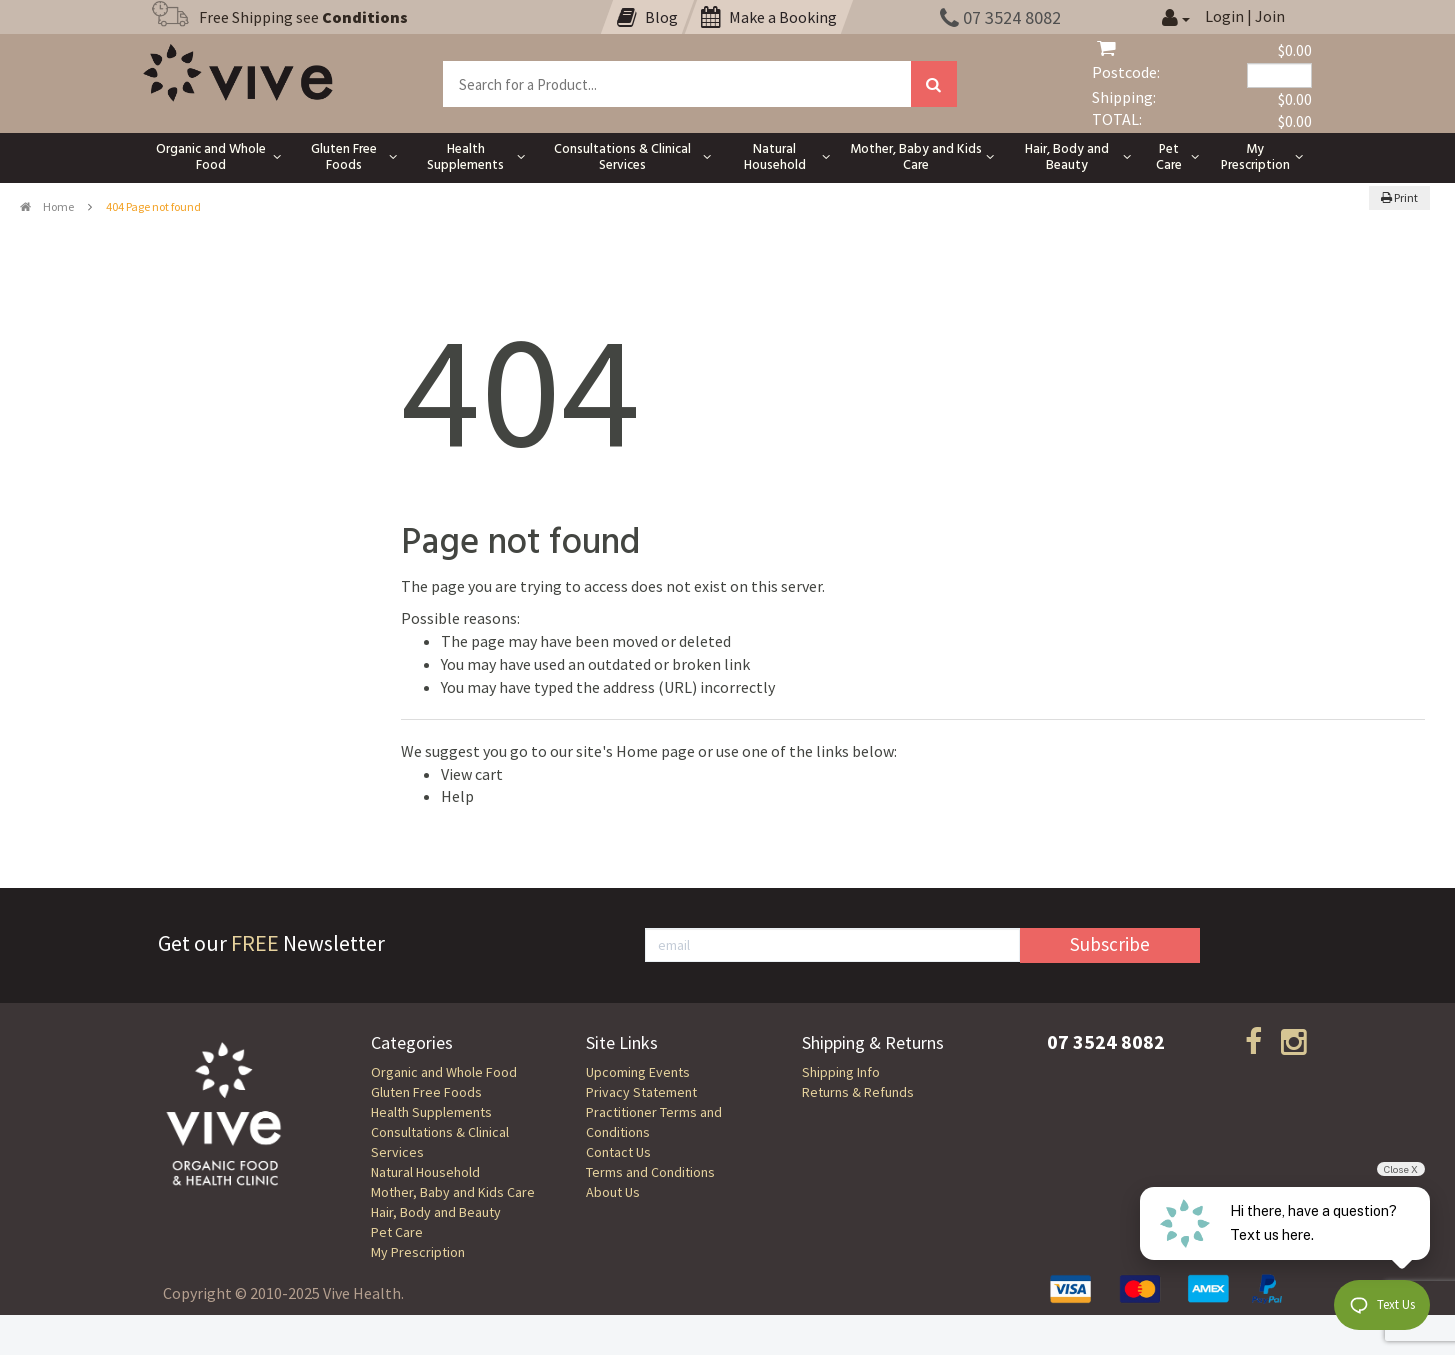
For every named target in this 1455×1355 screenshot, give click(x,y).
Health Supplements (431, 1112)
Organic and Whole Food (444, 1072)
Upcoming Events (638, 1072)
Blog (647, 17)
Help (457, 796)
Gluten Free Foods (426, 1092)
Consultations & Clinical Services (440, 1142)
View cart (472, 774)
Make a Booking (769, 17)
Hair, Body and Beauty (436, 1212)
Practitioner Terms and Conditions (654, 1122)
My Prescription (418, 1252)
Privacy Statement (641, 1092)
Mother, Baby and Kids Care (453, 1192)
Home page (655, 751)
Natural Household (425, 1172)
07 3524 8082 (1000, 17)
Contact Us (618, 1152)
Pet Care (397, 1232)
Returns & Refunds (858, 1092)
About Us (613, 1192)
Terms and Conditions (650, 1172)
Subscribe (1110, 944)
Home (47, 206)
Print (1399, 197)
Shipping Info (841, 1072)
